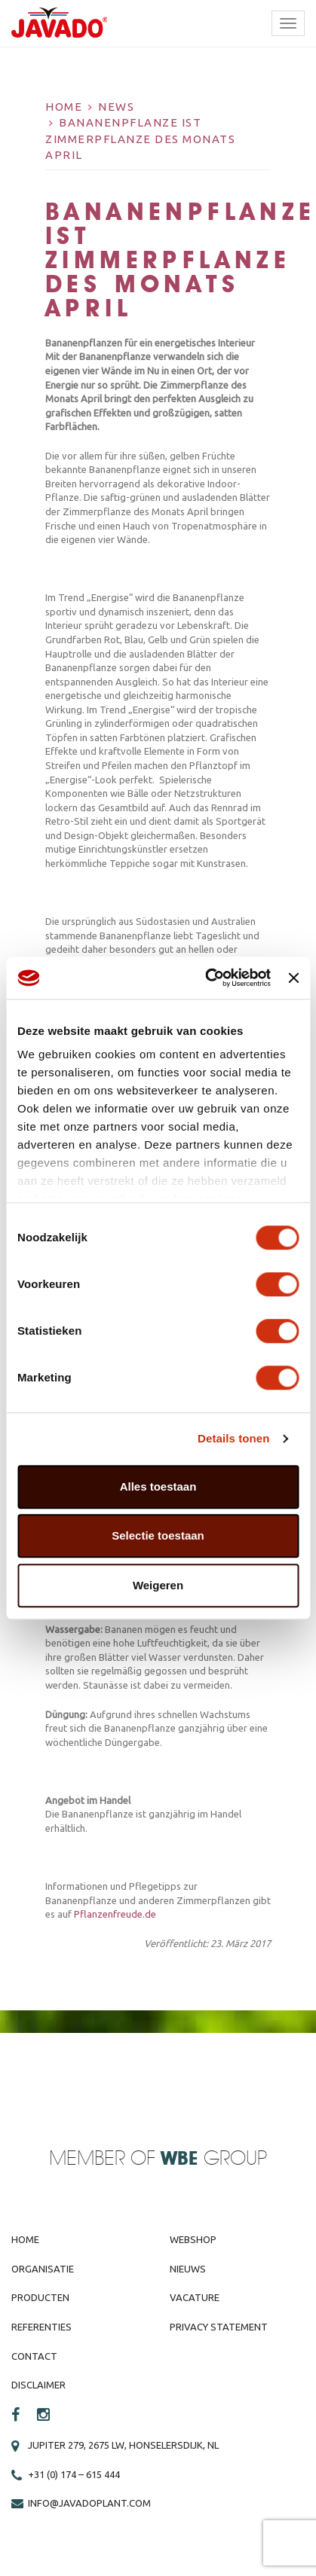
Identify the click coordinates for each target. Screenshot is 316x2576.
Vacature (194, 2297)
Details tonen (233, 1438)
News (116, 106)
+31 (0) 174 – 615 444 (74, 2474)
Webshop (193, 2239)
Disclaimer (38, 2384)
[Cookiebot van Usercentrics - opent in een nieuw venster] (205, 977)
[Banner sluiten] (293, 977)
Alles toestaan (158, 1486)
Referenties (41, 2326)
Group (214, 2159)
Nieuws (188, 2268)
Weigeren (158, 1585)
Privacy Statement (219, 2326)
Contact (34, 2356)
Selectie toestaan (158, 1535)
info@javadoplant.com (89, 2503)
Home (63, 106)
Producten (40, 2297)
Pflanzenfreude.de (115, 1914)
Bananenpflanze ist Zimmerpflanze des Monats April (140, 138)
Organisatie (42, 2268)
